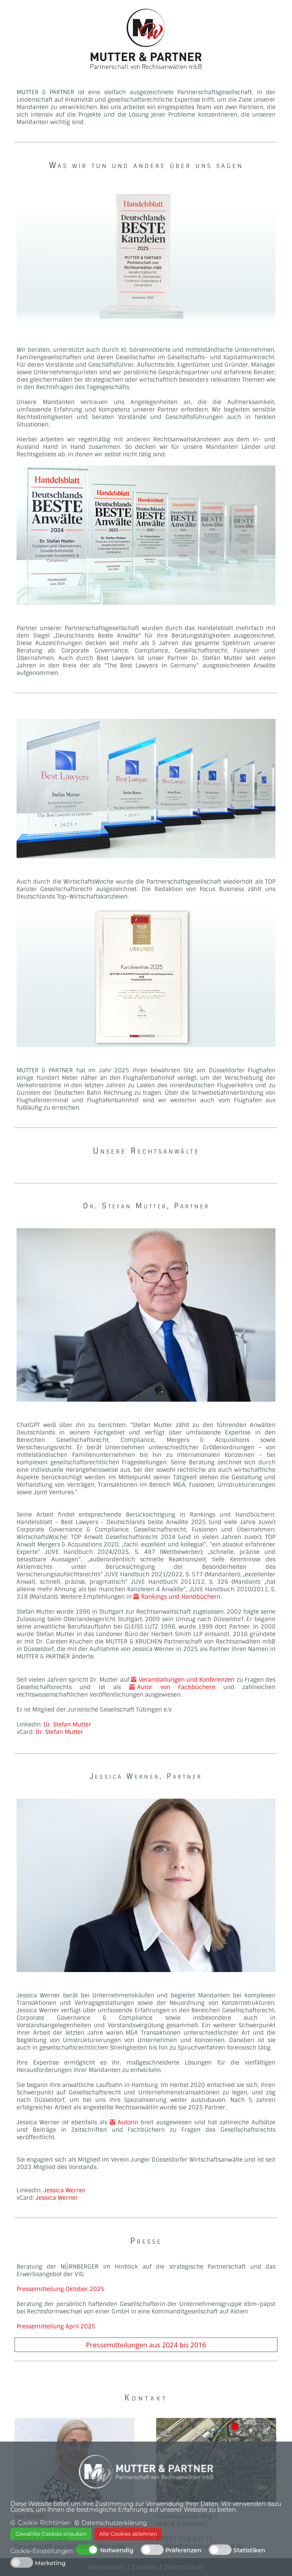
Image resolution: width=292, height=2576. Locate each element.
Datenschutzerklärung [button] (114, 2523)
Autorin (124, 2122)
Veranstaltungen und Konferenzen (183, 1679)
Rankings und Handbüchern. (177, 1596)
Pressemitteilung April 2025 (56, 2326)
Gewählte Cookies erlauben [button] (51, 2534)
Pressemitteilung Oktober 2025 (60, 2289)
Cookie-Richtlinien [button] (44, 2523)
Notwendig (117, 2550)
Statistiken (249, 2550)
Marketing (50, 2563)
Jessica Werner (64, 2190)
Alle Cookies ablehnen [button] (128, 2534)
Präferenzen (183, 2550)
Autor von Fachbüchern (176, 1687)
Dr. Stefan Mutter (67, 1724)
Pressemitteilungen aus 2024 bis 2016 (146, 2345)
